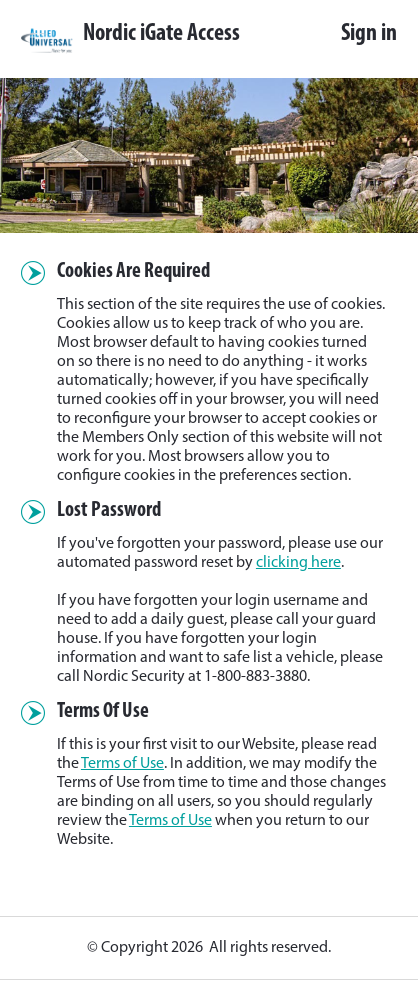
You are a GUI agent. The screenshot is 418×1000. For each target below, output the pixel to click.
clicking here (298, 563)
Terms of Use (122, 764)
